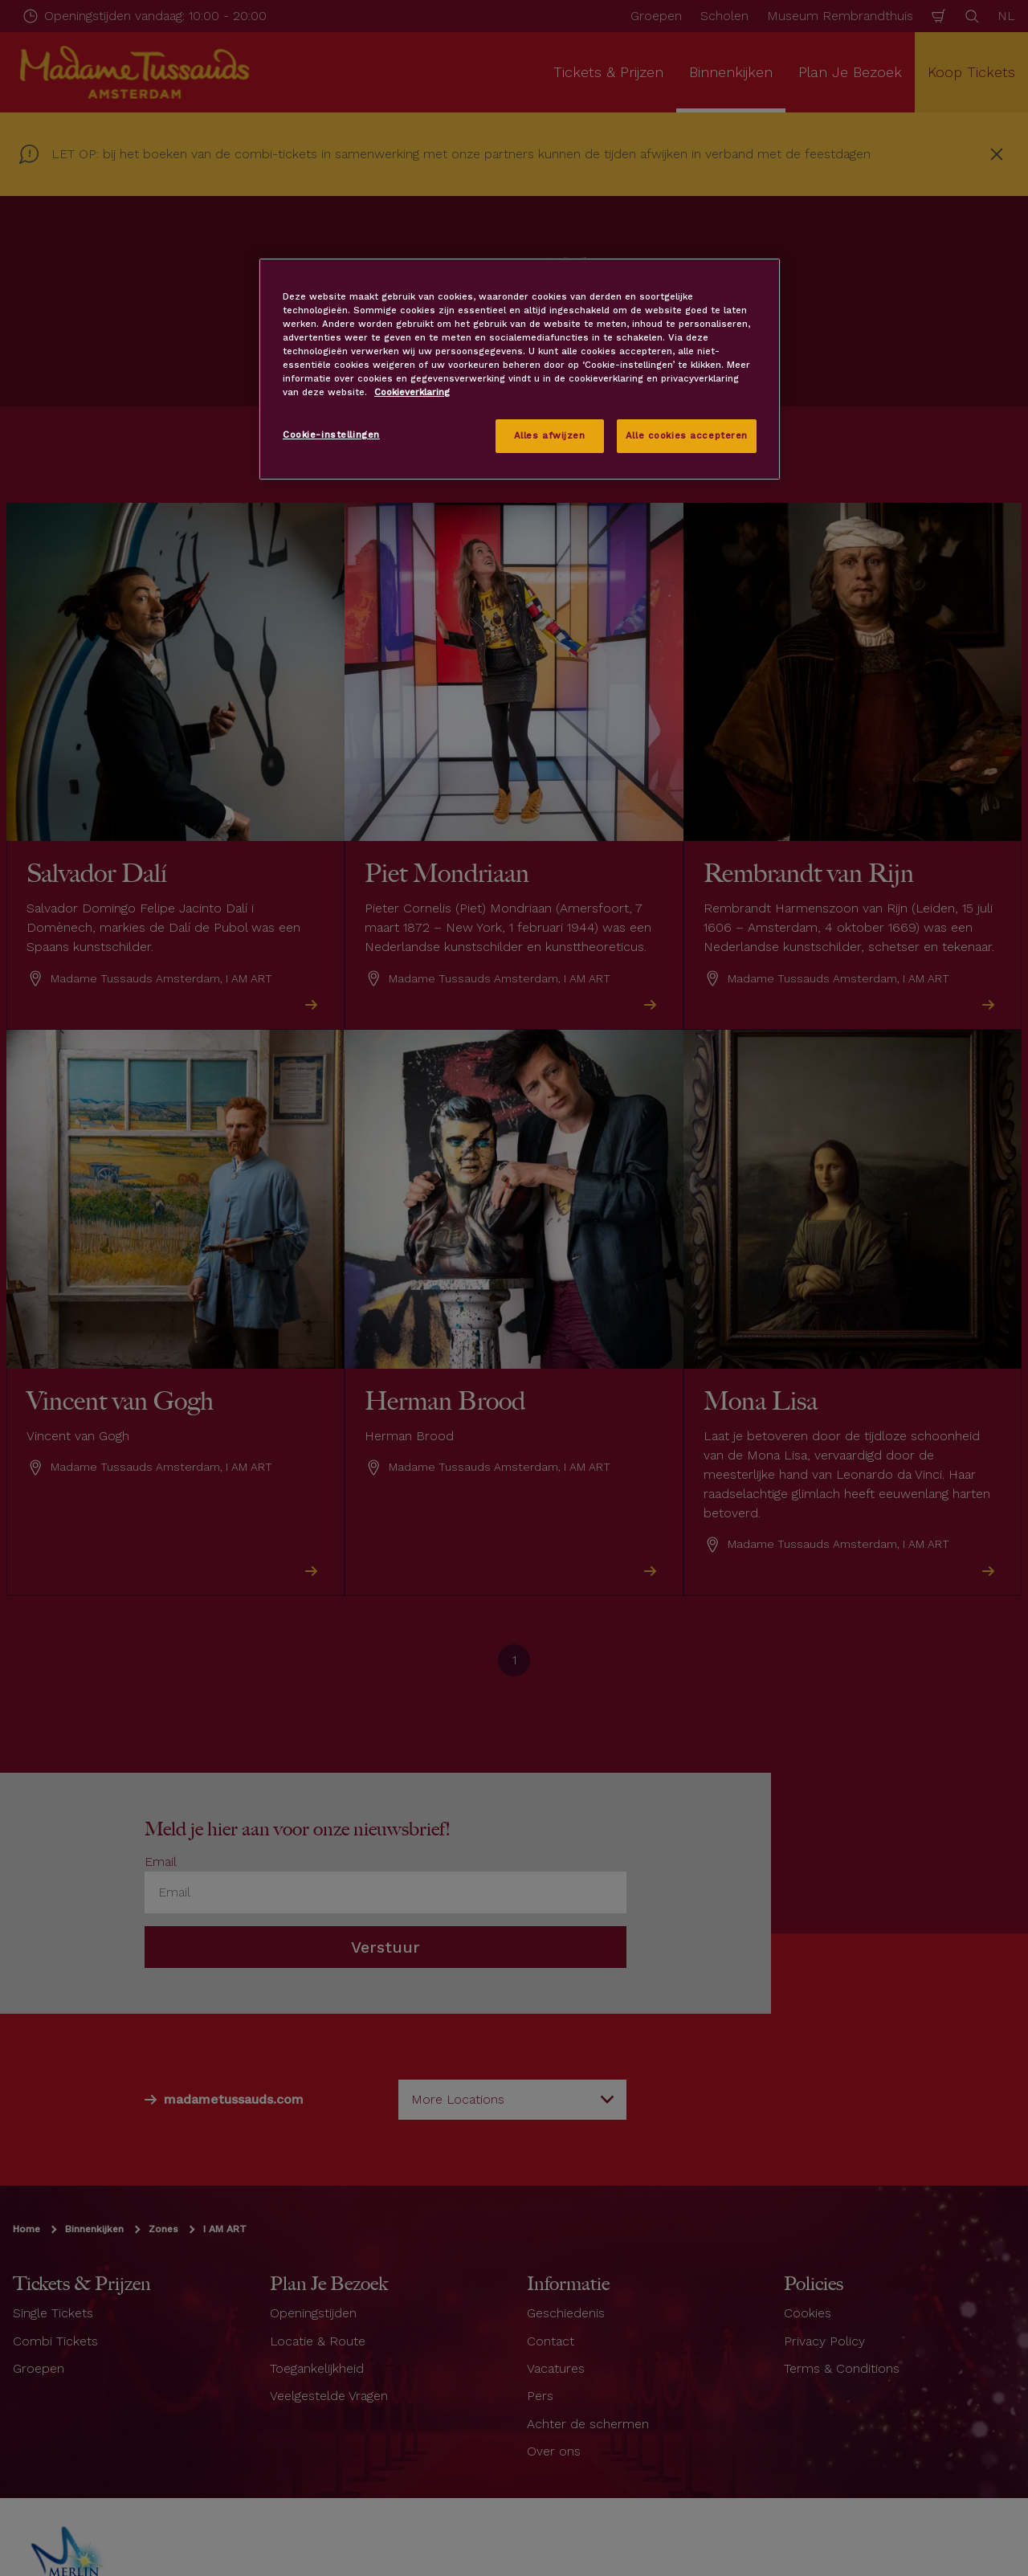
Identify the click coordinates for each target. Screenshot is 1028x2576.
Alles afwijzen (549, 435)
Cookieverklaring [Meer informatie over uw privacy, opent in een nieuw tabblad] (412, 392)
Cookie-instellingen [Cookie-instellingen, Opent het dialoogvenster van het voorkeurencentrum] (331, 434)
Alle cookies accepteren (687, 435)
